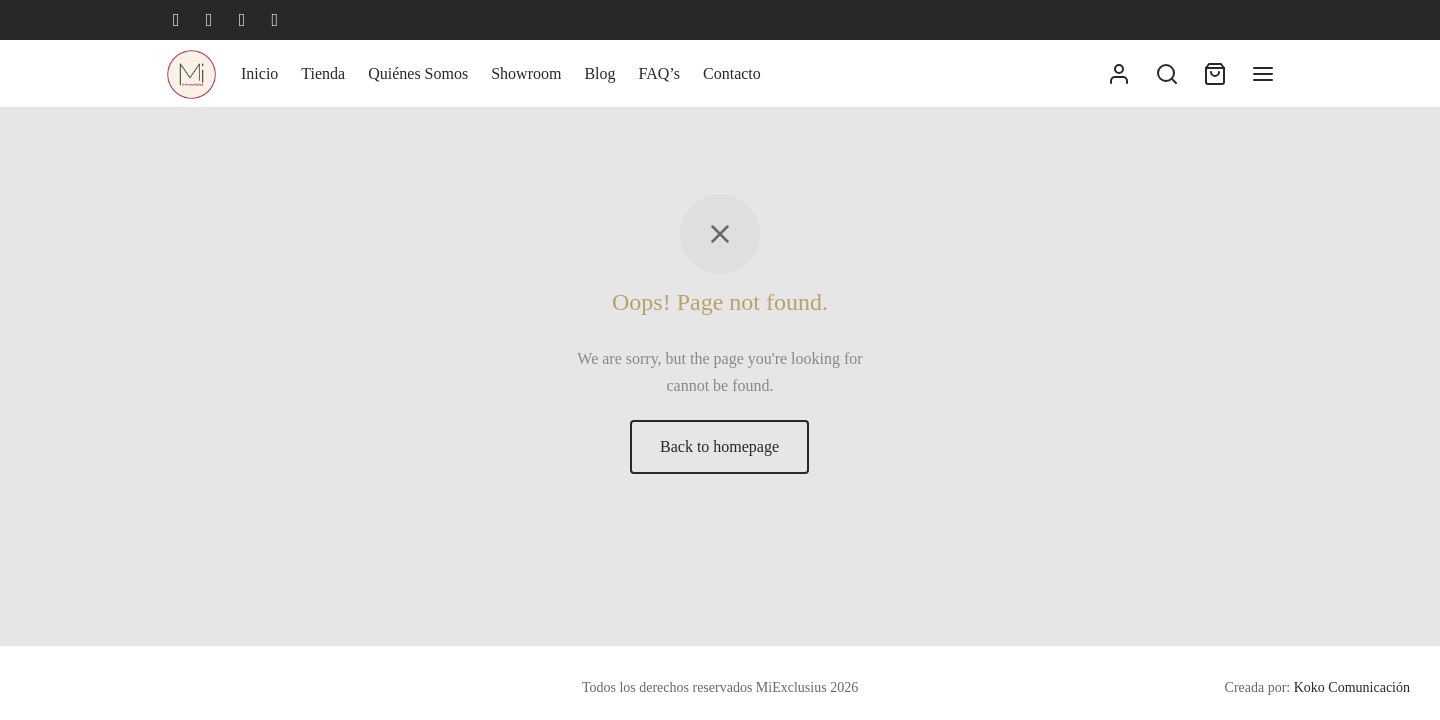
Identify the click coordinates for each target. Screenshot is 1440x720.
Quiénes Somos (418, 73)
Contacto (732, 73)
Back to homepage (719, 446)
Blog (599, 73)
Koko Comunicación (1352, 687)
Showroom (526, 73)
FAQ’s (660, 73)
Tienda (323, 73)
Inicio (259, 73)
